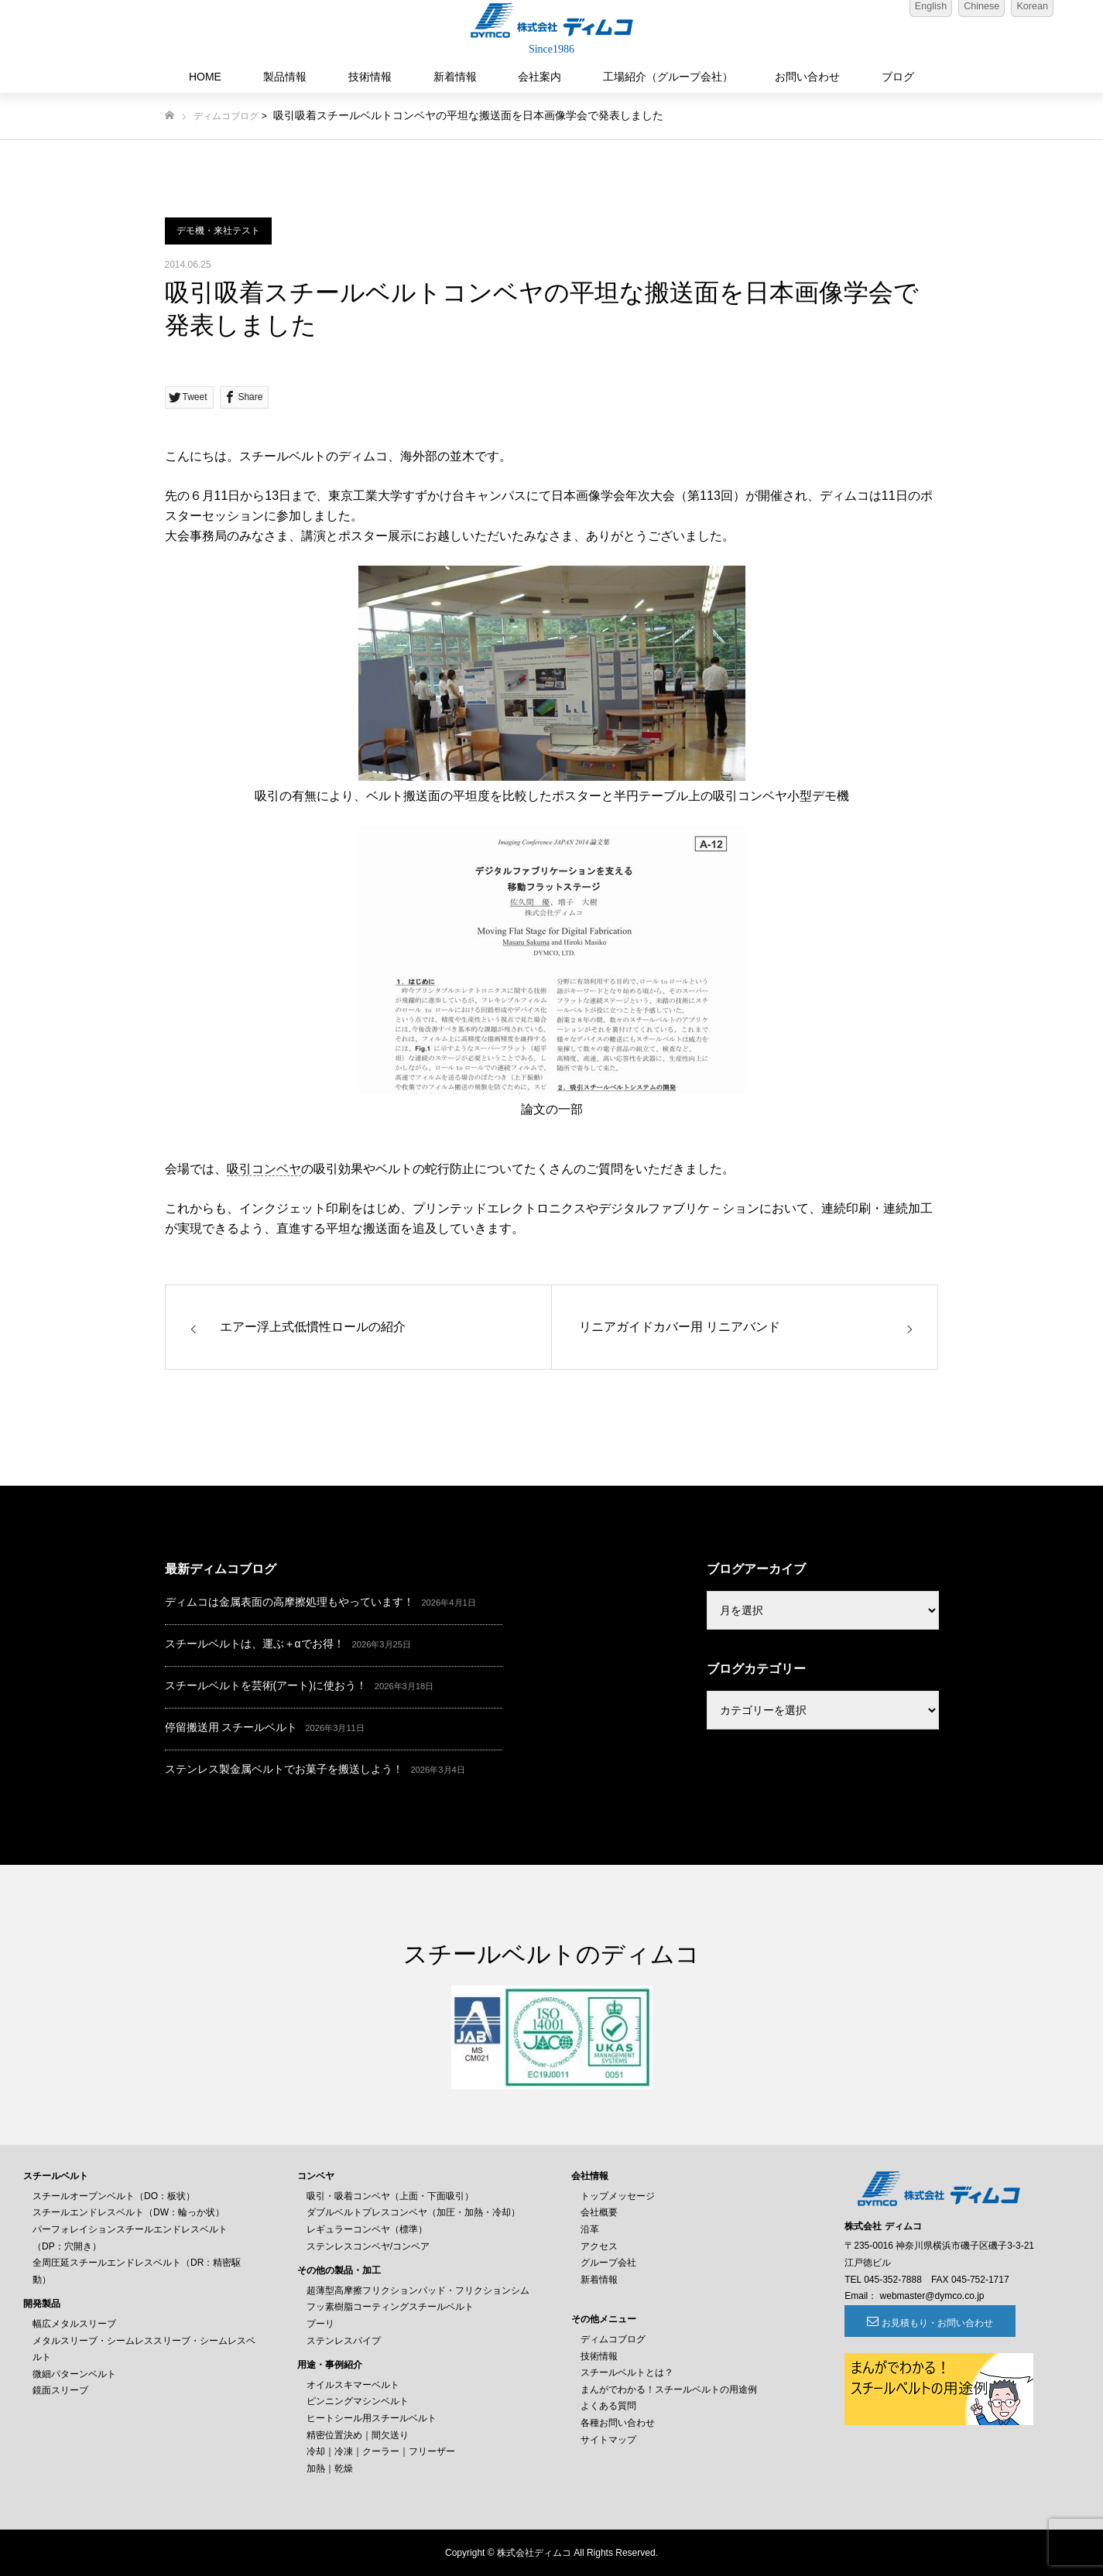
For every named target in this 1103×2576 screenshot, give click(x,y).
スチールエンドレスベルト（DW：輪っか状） (128, 2212)
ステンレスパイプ (344, 2340)
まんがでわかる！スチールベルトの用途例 (669, 2389)
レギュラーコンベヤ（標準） (367, 2229)
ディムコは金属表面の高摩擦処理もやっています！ (289, 1602)
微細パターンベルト (74, 2374)
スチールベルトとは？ (627, 2372)
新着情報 (455, 76)
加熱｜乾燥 (330, 2468)
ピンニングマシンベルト (358, 2401)
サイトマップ (608, 2439)
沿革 (590, 2229)
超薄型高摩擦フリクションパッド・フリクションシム (418, 2290)
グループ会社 (608, 2262)
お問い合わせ (807, 76)
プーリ (320, 2323)
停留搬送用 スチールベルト (231, 1727)
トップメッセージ (618, 2196)
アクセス (599, 2246)
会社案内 (539, 76)
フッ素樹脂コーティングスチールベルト (390, 2306)
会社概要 (599, 2212)
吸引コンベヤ (264, 1168)
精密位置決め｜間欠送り (358, 2435)
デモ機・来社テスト (218, 230)
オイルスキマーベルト (353, 2384)
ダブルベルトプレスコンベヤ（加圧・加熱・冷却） (413, 2212)
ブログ (898, 76)
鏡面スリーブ (60, 2390)
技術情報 (370, 76)
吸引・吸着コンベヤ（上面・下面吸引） (390, 2196)
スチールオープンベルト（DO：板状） (114, 2196)
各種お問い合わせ (618, 2422)
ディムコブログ (226, 116)
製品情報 (285, 76)
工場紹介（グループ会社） (668, 76)
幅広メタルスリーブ (74, 2323)
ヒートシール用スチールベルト (372, 2418)
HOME (205, 76)
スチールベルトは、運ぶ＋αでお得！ (254, 1643)
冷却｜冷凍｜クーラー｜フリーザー (381, 2451)
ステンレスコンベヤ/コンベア (368, 2246)
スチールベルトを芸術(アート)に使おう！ (266, 1685)
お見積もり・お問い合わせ (929, 2323)
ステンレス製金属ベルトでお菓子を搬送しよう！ (284, 1769)
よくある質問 (608, 2405)
